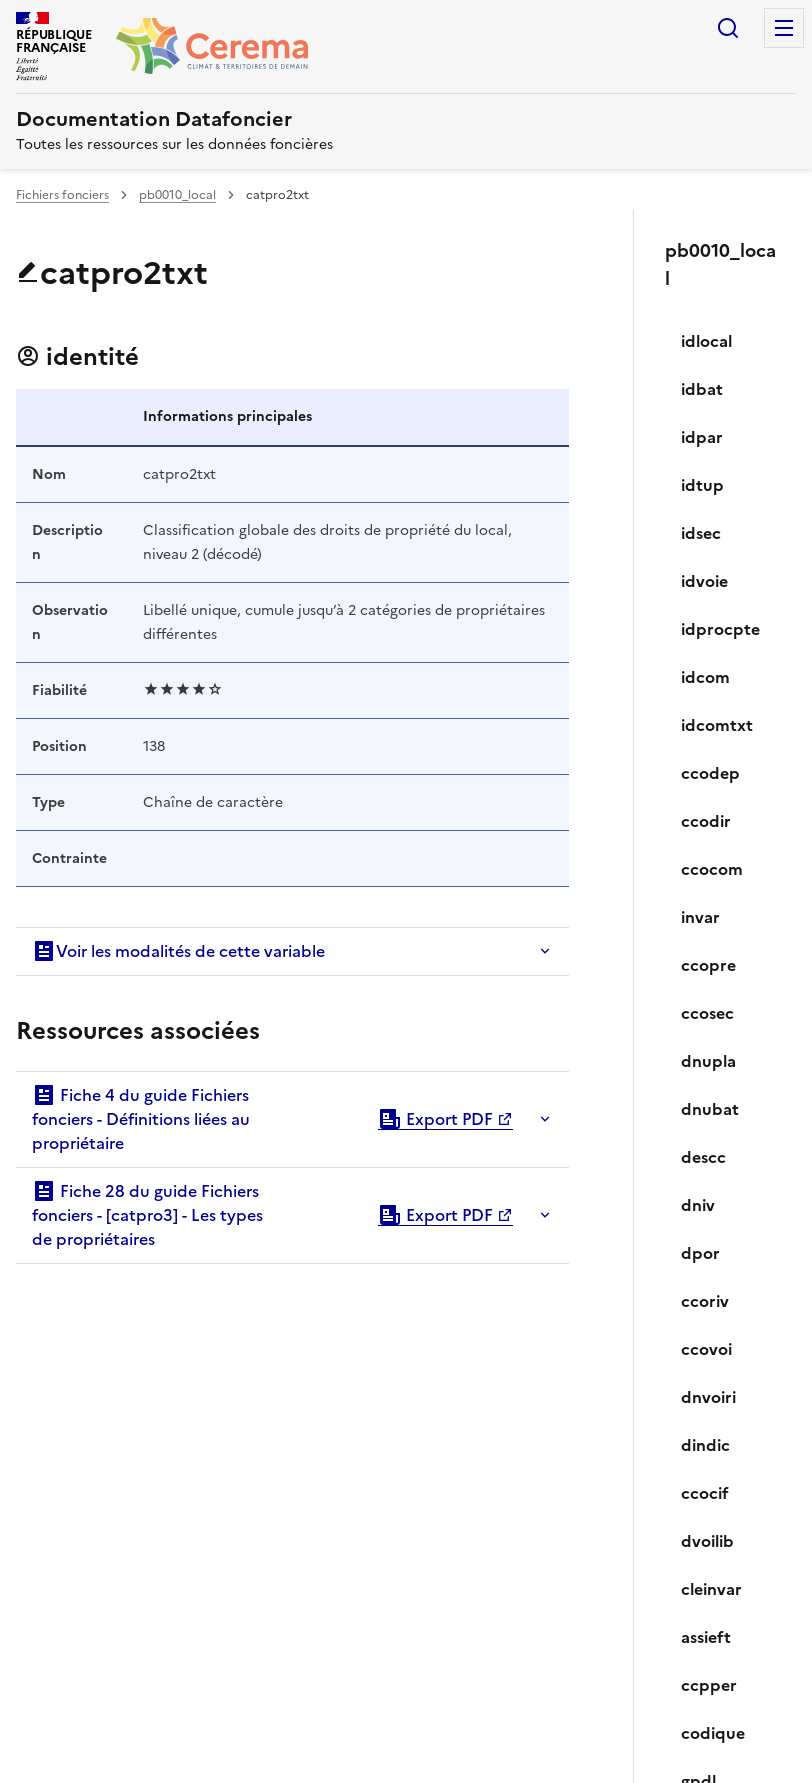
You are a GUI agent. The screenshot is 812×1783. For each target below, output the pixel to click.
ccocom (712, 869)
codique (713, 1733)
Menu (784, 28)
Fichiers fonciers (62, 195)
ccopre (708, 965)
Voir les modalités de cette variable (178, 951)
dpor (700, 1253)
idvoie (704, 581)
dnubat (710, 1109)
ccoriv (705, 1301)
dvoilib (707, 1541)
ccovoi (706, 1349)
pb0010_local (177, 195)
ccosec (707, 1013)
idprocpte (720, 629)
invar (700, 917)
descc (703, 1157)
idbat (702, 389)
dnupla (708, 1061)
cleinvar (711, 1589)
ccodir (706, 821)
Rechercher (728, 28)
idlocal (706, 341)
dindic (705, 1445)
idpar (702, 437)
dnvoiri (708, 1397)
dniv (698, 1205)
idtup (702, 485)
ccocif (705, 1493)
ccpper (709, 1685)
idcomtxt (717, 725)
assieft (706, 1637)
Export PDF (435, 1119)
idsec (701, 533)
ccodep (710, 773)
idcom (705, 677)
